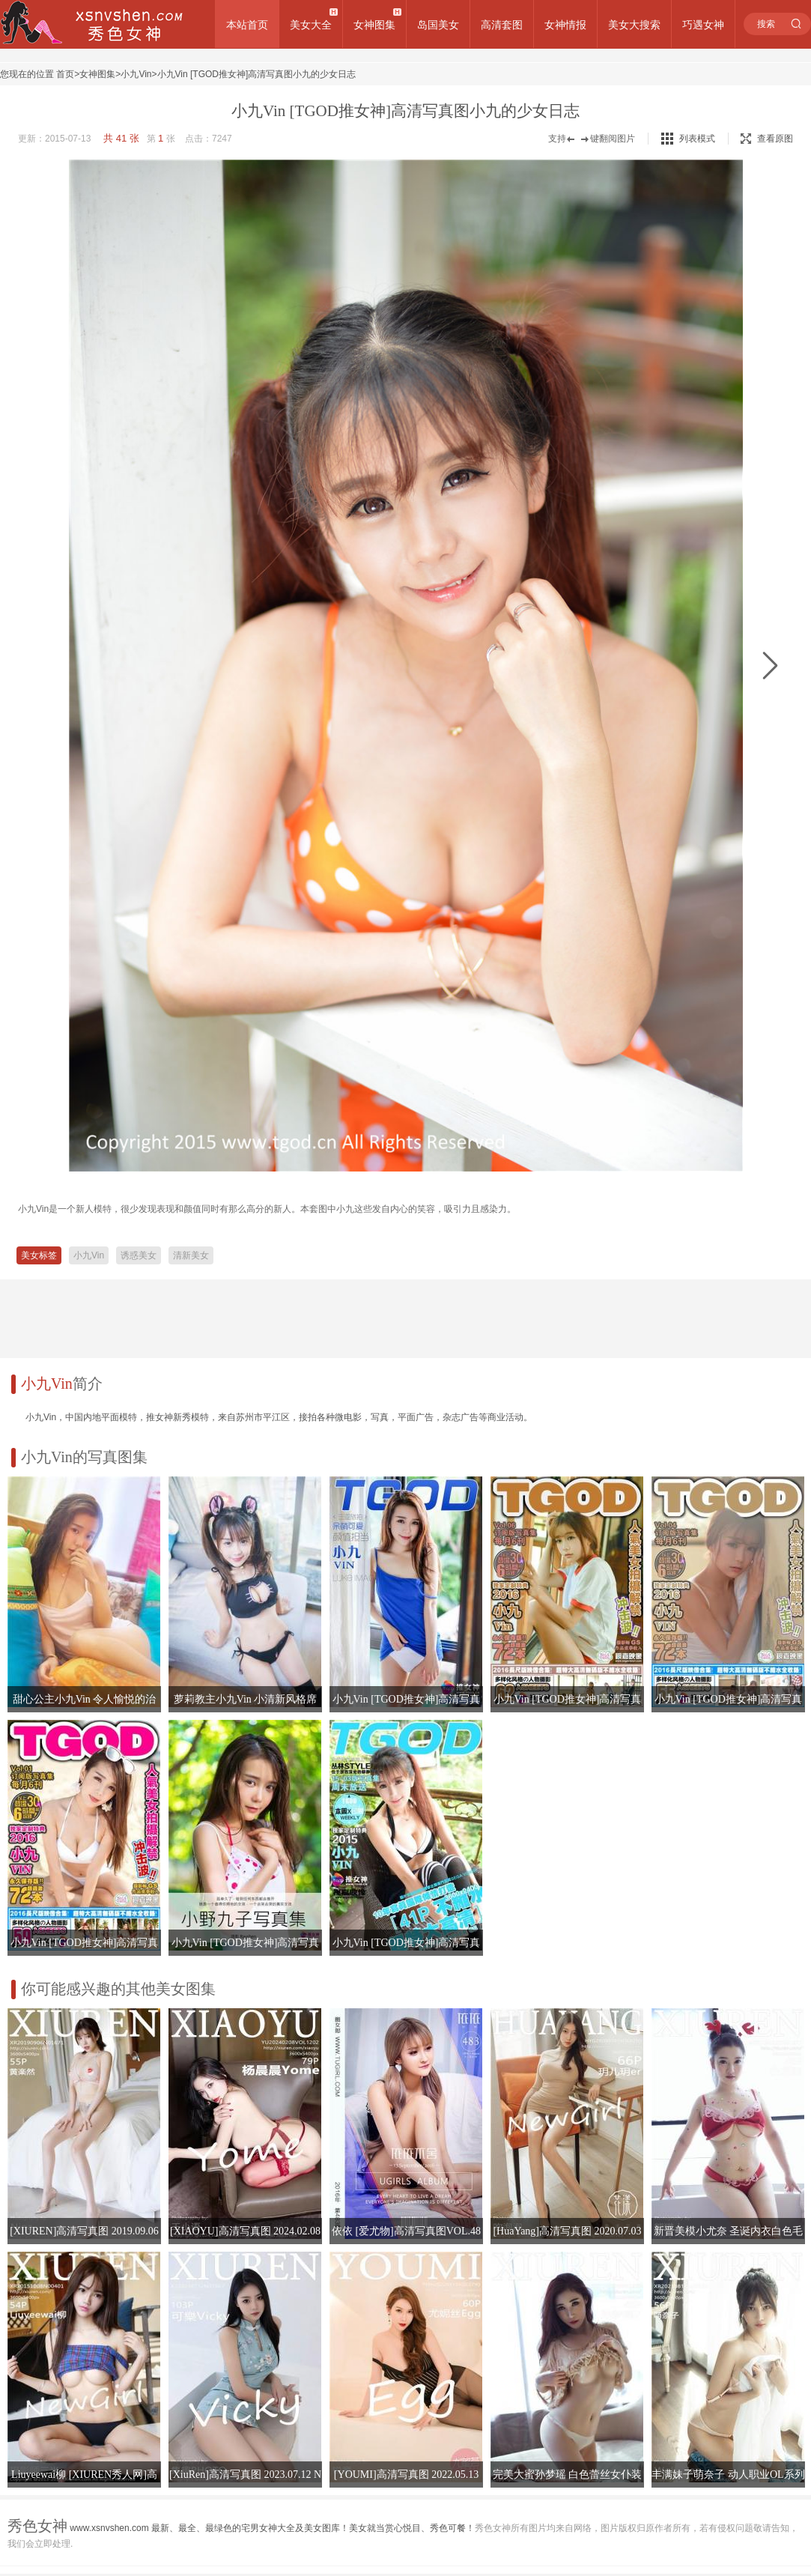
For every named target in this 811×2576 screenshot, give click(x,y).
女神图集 (374, 25)
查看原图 (767, 138)
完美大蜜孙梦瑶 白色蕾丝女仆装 (568, 2474)
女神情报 (565, 25)
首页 (65, 74)
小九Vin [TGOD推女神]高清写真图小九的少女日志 (256, 74)
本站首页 (247, 25)
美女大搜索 (634, 25)
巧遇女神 (703, 25)
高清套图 (502, 25)
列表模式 (697, 138)
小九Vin (136, 74)
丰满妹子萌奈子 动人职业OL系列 (727, 2474)
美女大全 (311, 25)
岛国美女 (438, 25)
